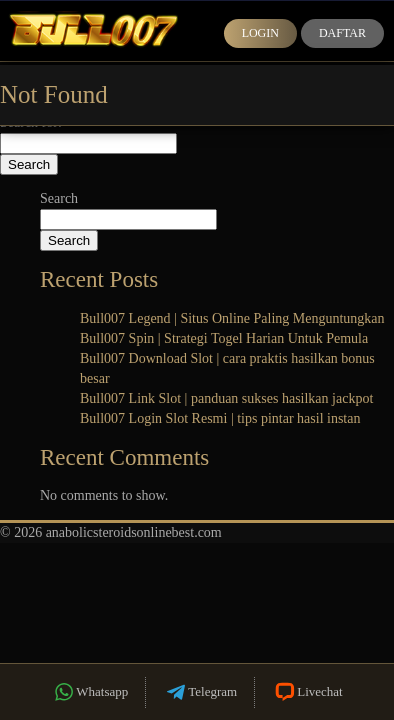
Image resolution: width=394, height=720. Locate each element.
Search (59, 198)
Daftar (342, 33)
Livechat (307, 692)
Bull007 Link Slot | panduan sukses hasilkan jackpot (226, 398)
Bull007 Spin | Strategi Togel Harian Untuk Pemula (224, 338)
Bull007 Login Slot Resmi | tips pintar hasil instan (220, 418)
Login (260, 33)
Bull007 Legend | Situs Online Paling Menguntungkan (232, 318)
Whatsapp (89, 692)
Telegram (200, 692)
